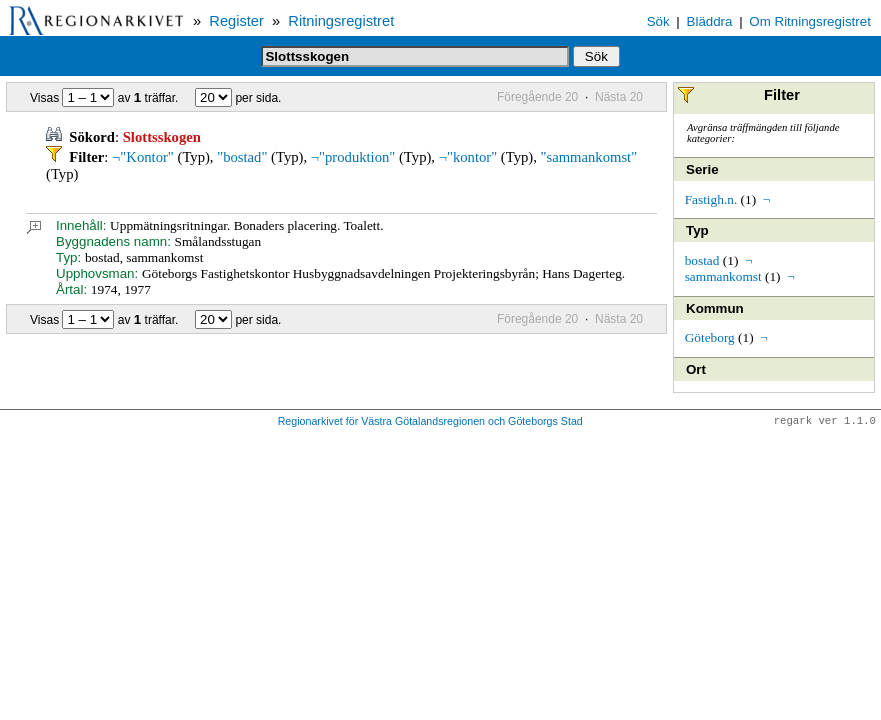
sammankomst (723, 276)
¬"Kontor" (143, 157)
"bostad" (242, 157)
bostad (702, 260)
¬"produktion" (353, 157)
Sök (658, 21)
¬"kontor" (468, 157)
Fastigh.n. (711, 199)
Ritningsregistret (341, 21)
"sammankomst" (589, 157)
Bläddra (710, 21)
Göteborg (710, 337)
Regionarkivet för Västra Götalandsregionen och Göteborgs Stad (430, 422)
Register (236, 21)
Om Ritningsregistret (809, 21)
